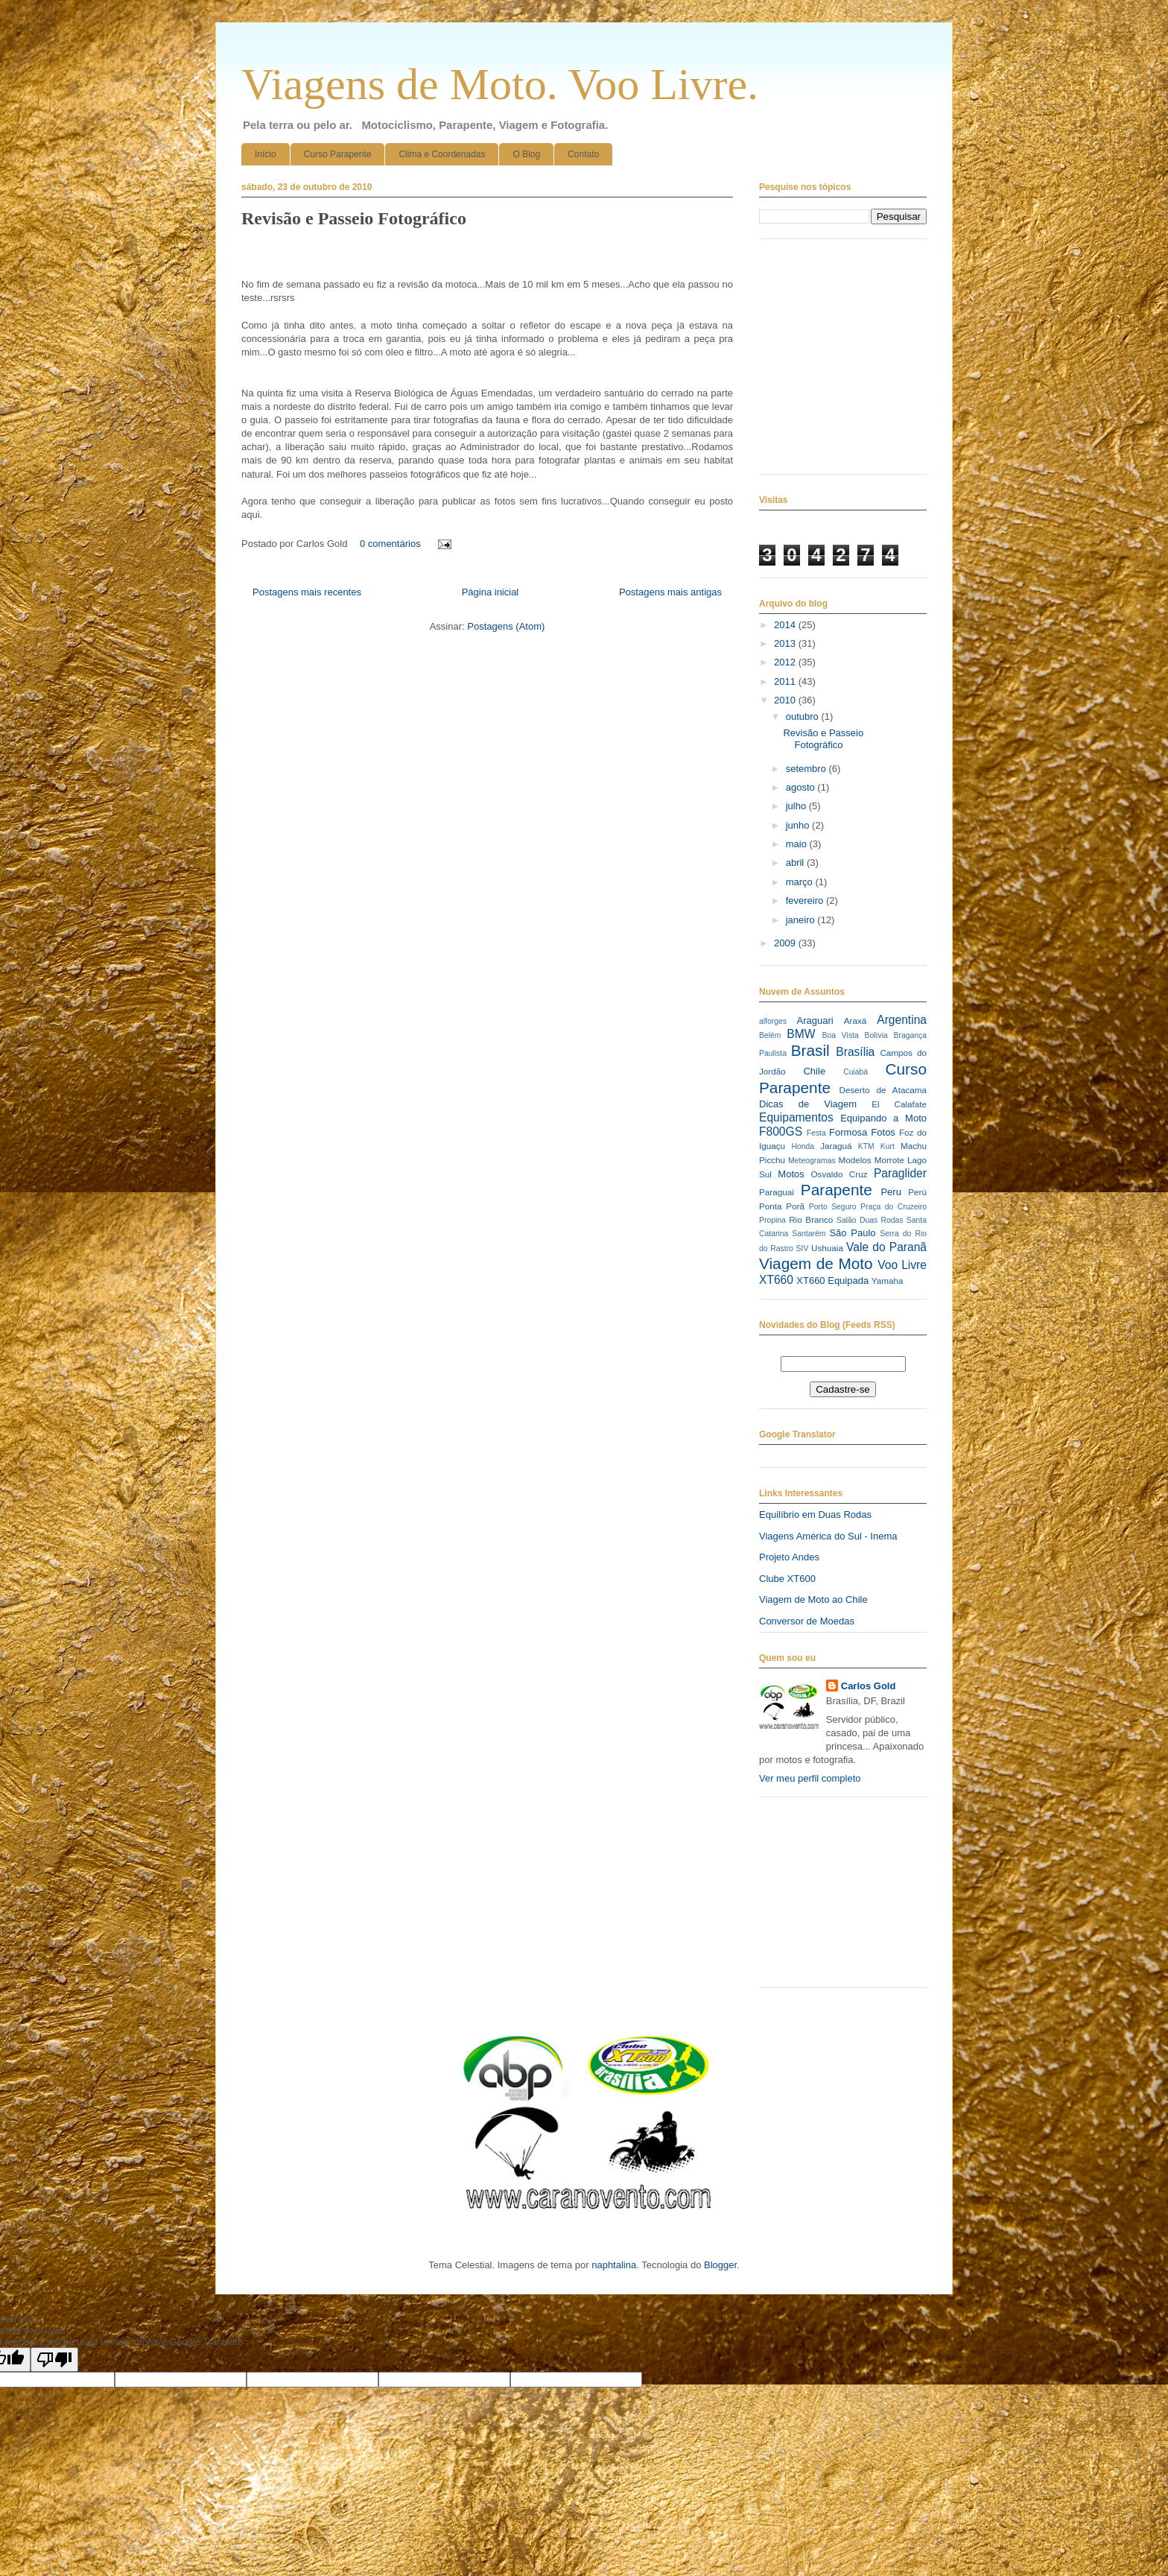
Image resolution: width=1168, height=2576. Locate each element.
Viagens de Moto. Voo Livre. (499, 84)
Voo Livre (902, 1265)
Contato (583, 154)
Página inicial (490, 592)
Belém (770, 1035)
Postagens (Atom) (506, 626)
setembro (807, 768)
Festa (816, 1133)
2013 (786, 643)
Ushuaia (827, 1248)
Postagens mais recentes (307, 592)
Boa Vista (840, 1035)
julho (797, 805)
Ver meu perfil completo (810, 1778)
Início (265, 154)
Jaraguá (835, 1146)
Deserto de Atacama (883, 1090)
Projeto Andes (789, 1557)
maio (798, 843)
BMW (801, 1034)
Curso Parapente (338, 154)
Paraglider (900, 1173)
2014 (786, 624)
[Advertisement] (833, 1897)
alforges (773, 1021)
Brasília (855, 1051)
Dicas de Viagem (808, 1104)
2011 (786, 681)
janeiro (802, 919)
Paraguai (776, 1192)
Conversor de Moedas (806, 1621)
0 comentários (390, 543)
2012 (786, 662)
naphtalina (613, 2264)
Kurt (887, 1146)
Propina (772, 1220)
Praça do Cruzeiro (893, 1207)
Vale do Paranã (886, 1247)
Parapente (836, 1189)
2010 (786, 700)
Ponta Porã (781, 1206)
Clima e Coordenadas (442, 154)
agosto (802, 787)
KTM (866, 1146)
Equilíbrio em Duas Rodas (815, 1514)
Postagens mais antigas (670, 592)
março (801, 881)
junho (799, 825)
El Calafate (899, 1104)
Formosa (848, 1132)
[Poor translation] (54, 2359)
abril (796, 862)
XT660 (776, 1279)
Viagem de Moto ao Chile (813, 1599)
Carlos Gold (868, 1686)
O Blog (526, 154)
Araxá (855, 1020)
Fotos (883, 1132)
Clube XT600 (787, 1578)
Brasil (810, 1050)
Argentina (902, 1019)
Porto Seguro (833, 1207)
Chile (814, 1071)
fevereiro (806, 900)
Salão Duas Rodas (870, 1220)
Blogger (720, 2264)
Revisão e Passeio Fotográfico (353, 218)
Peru (890, 1191)
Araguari (814, 1020)
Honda (803, 1146)
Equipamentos (796, 1117)
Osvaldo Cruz (839, 1174)
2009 (786, 943)
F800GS (780, 1131)
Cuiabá (855, 1072)
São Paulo (852, 1232)
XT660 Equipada (832, 1280)
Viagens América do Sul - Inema (828, 1536)
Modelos (854, 1160)
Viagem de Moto (816, 1263)
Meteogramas (812, 1160)
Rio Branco (811, 1219)
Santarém (808, 1234)
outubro (804, 716)
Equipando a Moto (883, 1118)
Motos (791, 1174)
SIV (802, 1248)
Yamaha (888, 1280)
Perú (917, 1192)
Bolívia (876, 1035)
